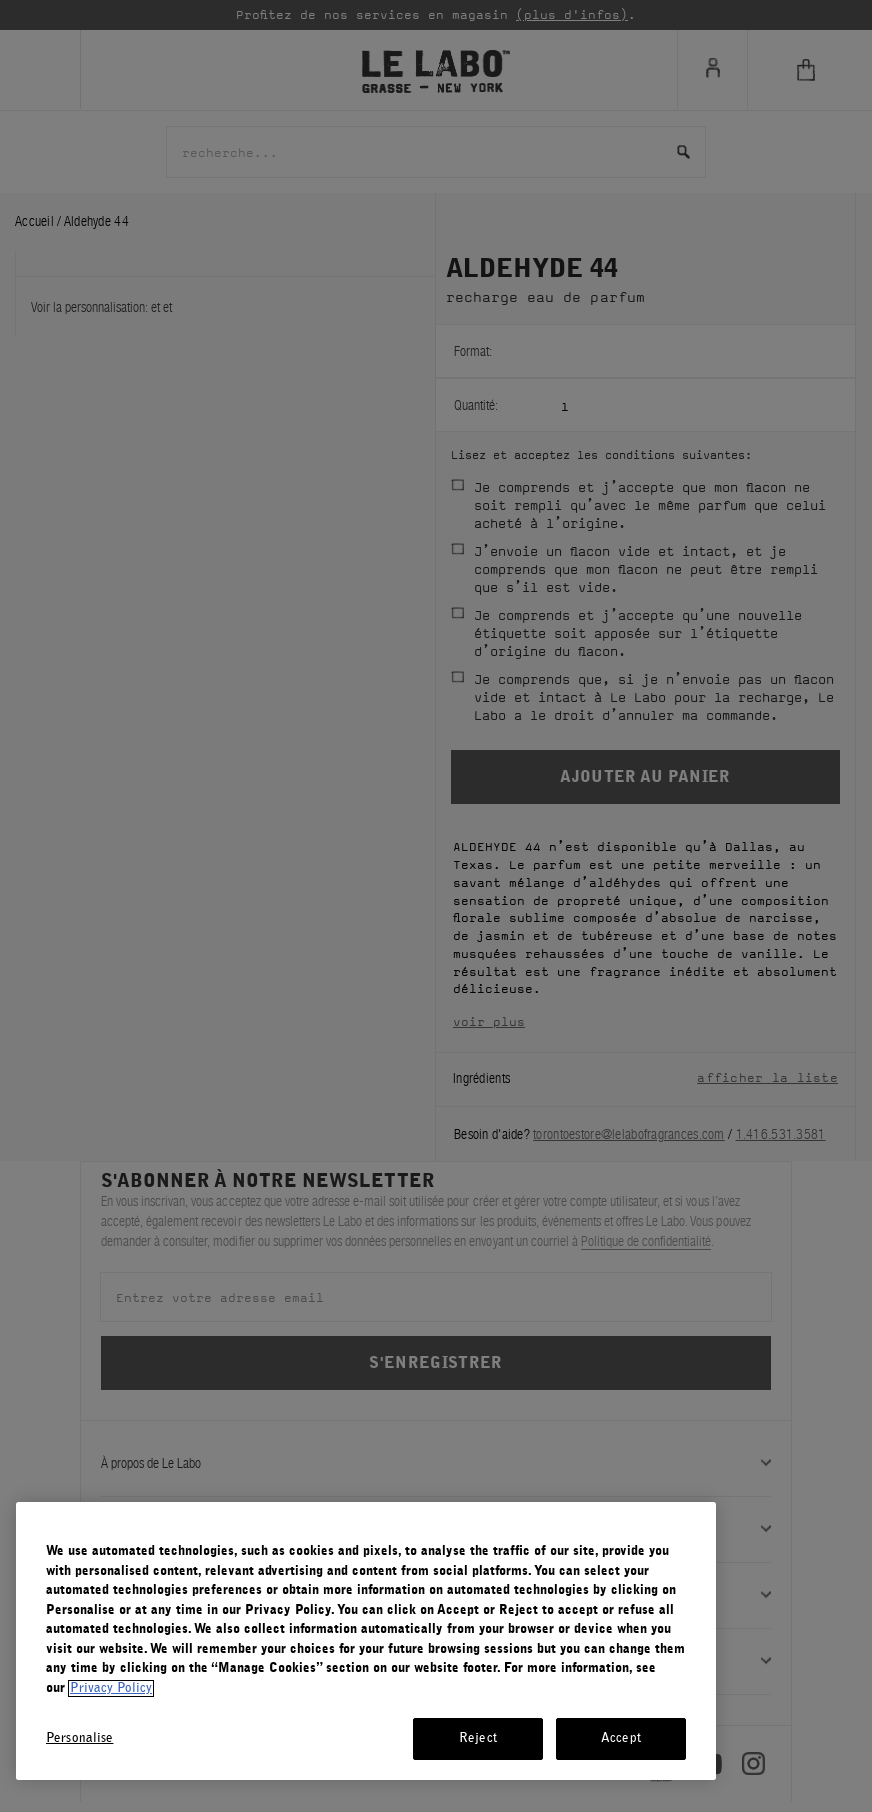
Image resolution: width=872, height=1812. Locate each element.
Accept (621, 1738)
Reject (478, 1738)
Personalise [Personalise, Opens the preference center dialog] (79, 1738)
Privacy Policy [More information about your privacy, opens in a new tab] (111, 1688)
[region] (366, 1641)
